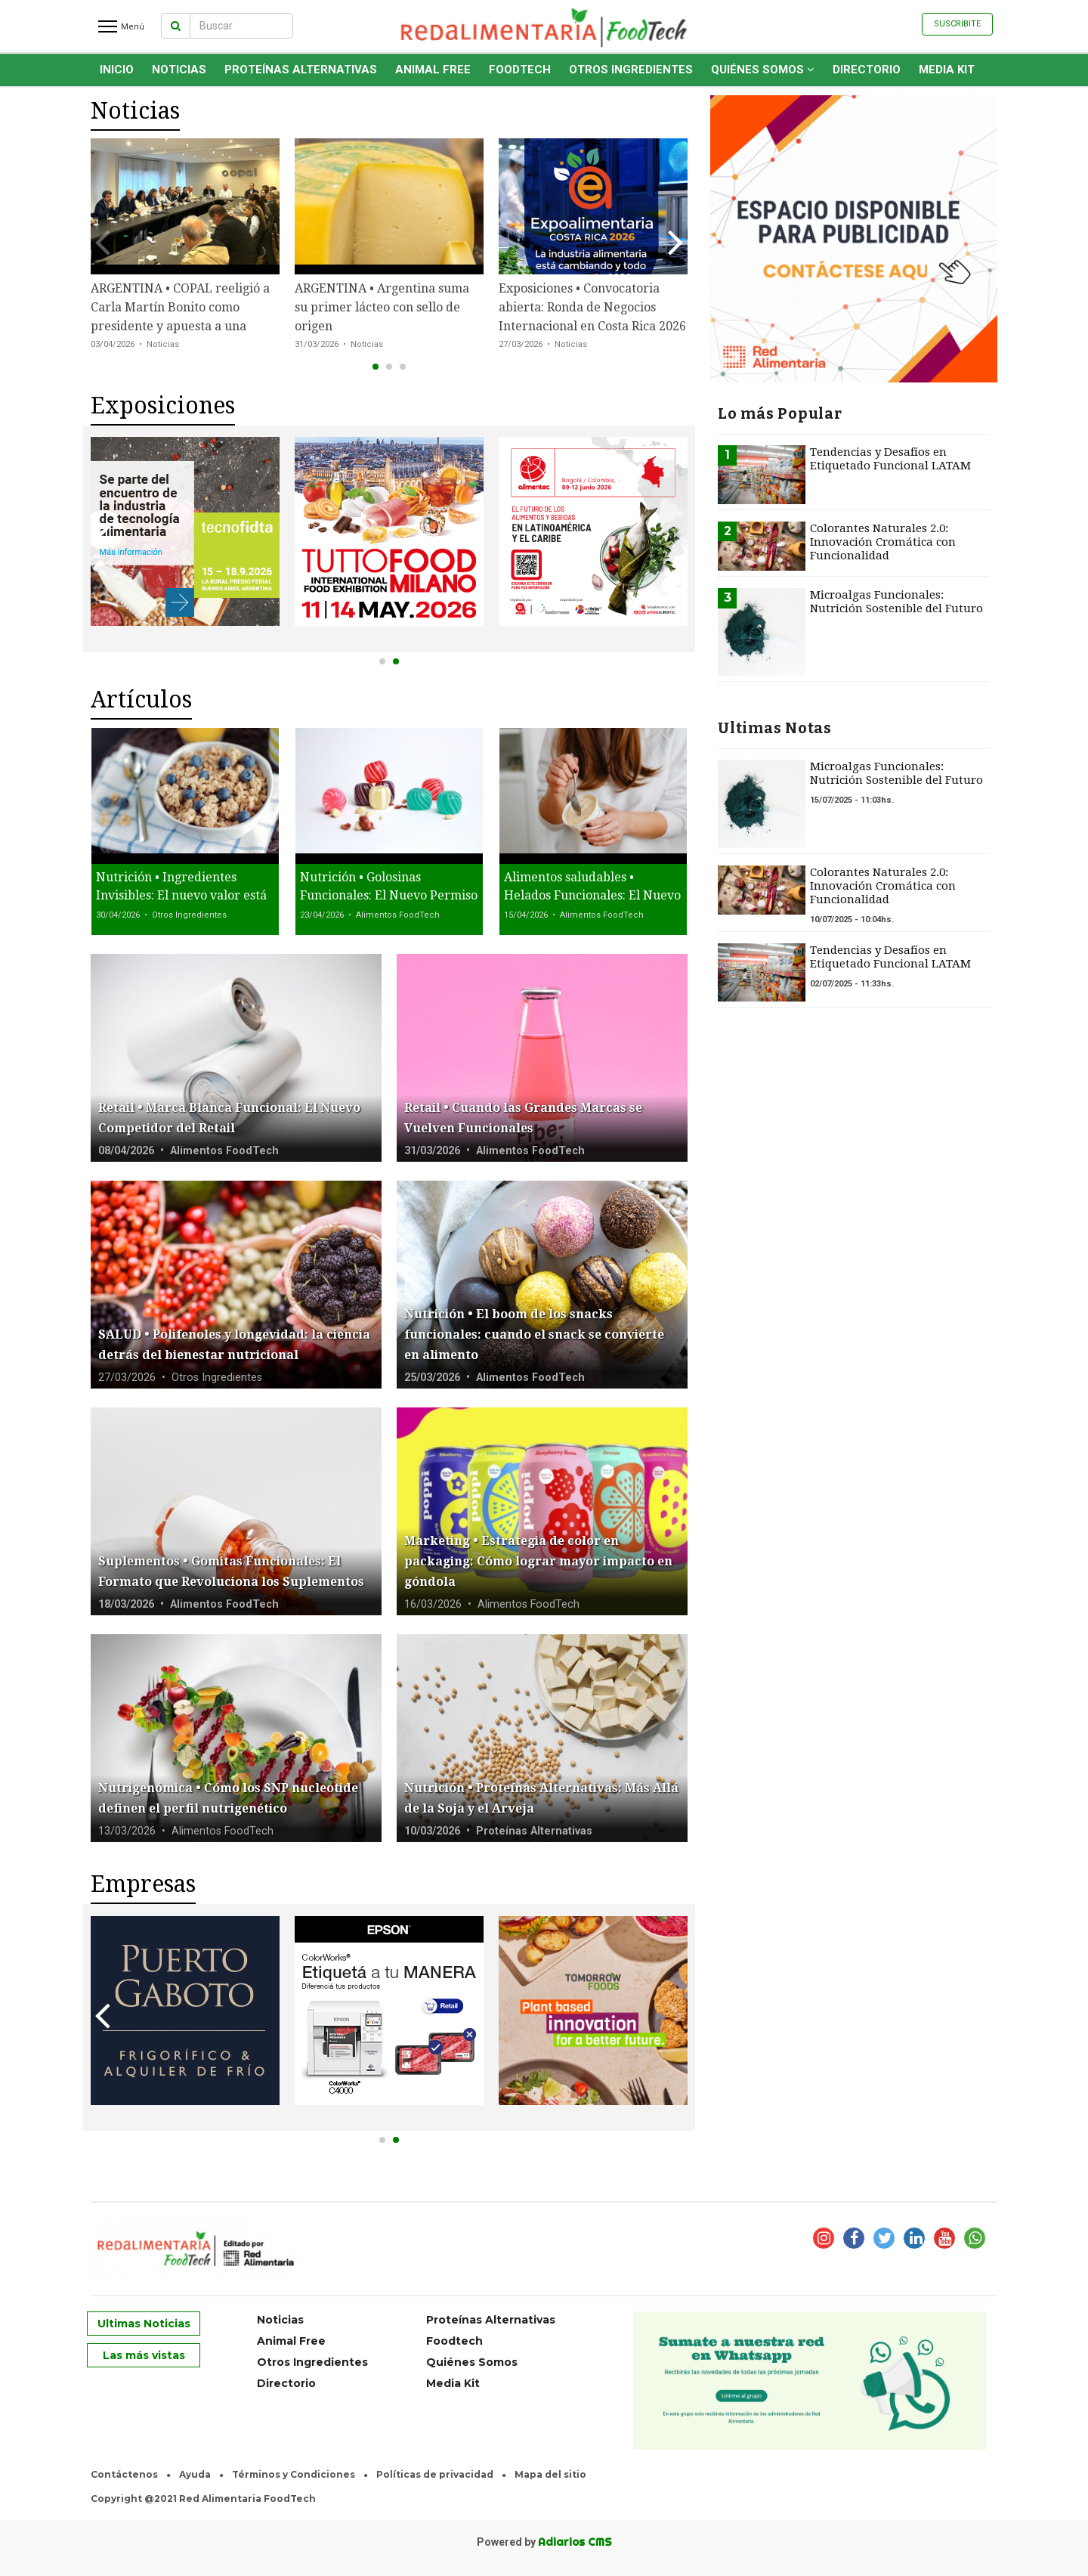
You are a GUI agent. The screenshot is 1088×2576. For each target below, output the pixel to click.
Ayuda (195, 2474)
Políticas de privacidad (434, 2474)
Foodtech (520, 69)
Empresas (143, 1884)
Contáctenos (124, 2474)
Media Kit (947, 69)
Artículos (141, 699)
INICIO (117, 69)
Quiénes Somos (762, 69)
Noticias (179, 69)
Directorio (867, 69)
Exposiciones (163, 405)
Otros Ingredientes (631, 69)
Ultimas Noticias (143, 2323)
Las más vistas (144, 2355)
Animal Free (433, 69)
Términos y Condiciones (293, 2474)
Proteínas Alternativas (300, 69)
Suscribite (957, 24)
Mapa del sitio (550, 2474)
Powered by (544, 2542)
